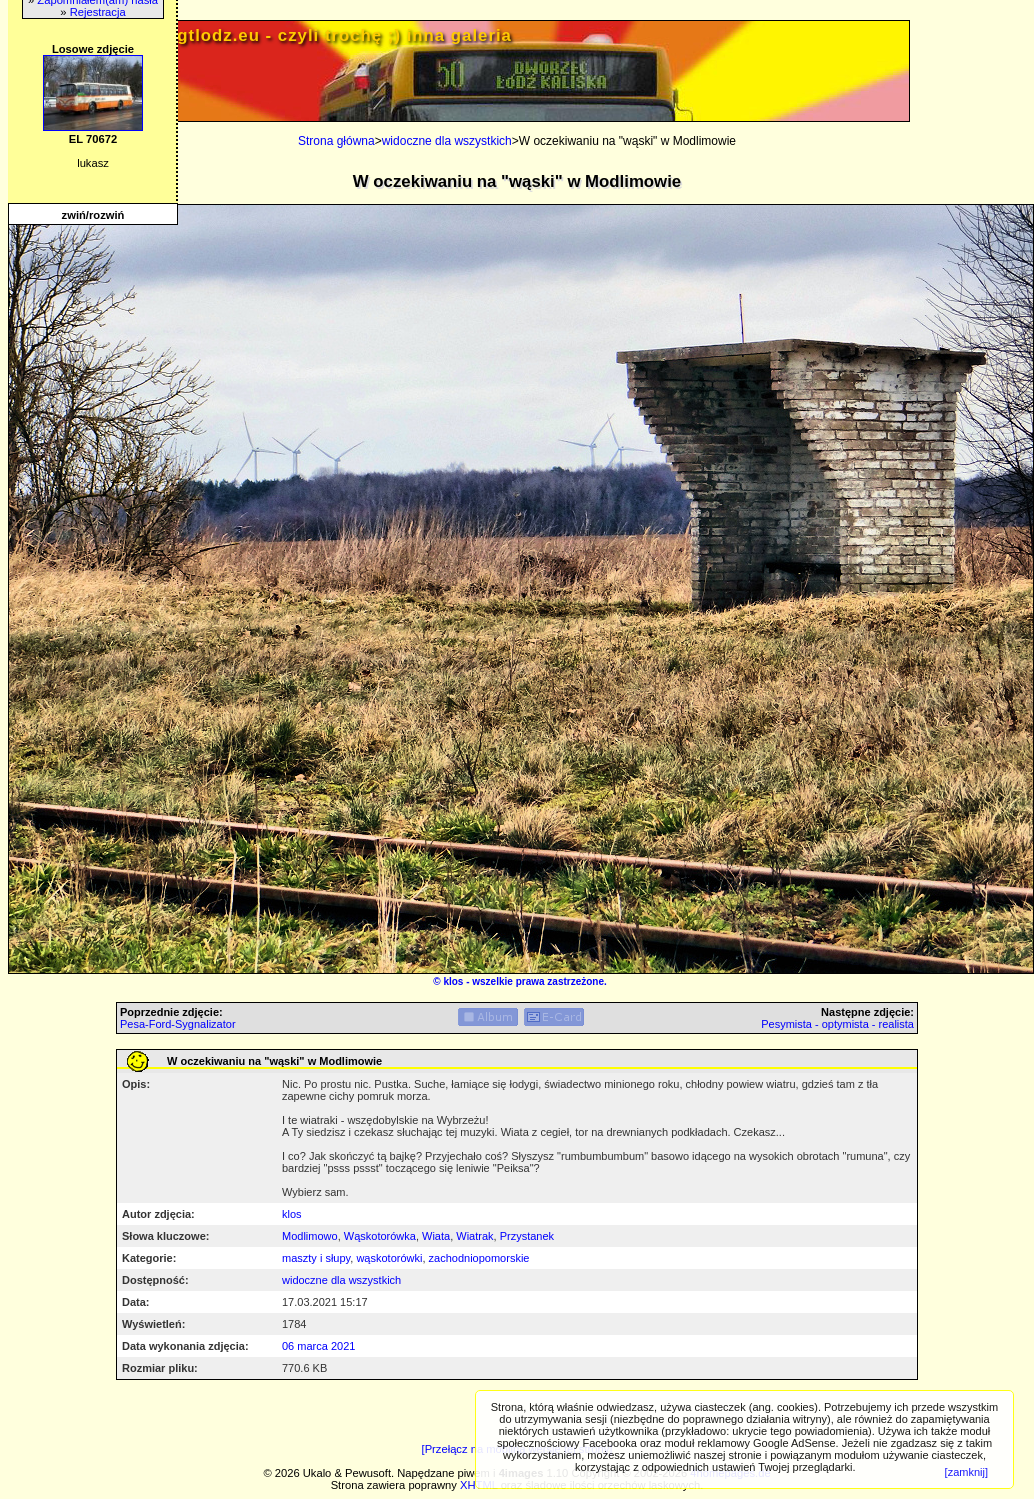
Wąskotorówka (380, 1236)
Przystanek (527, 1236)
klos (453, 981)
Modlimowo (310, 1236)
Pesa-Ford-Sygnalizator (178, 1024)
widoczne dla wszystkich (447, 141)
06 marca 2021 (318, 1346)
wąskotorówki (389, 1258)
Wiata (436, 1236)
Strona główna (336, 141)
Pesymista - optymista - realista (837, 1024)
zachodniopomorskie (479, 1258)
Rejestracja (98, 12)
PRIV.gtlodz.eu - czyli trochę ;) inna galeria (321, 35)
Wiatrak (474, 1236)
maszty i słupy (316, 1258)
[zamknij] (966, 1472)
